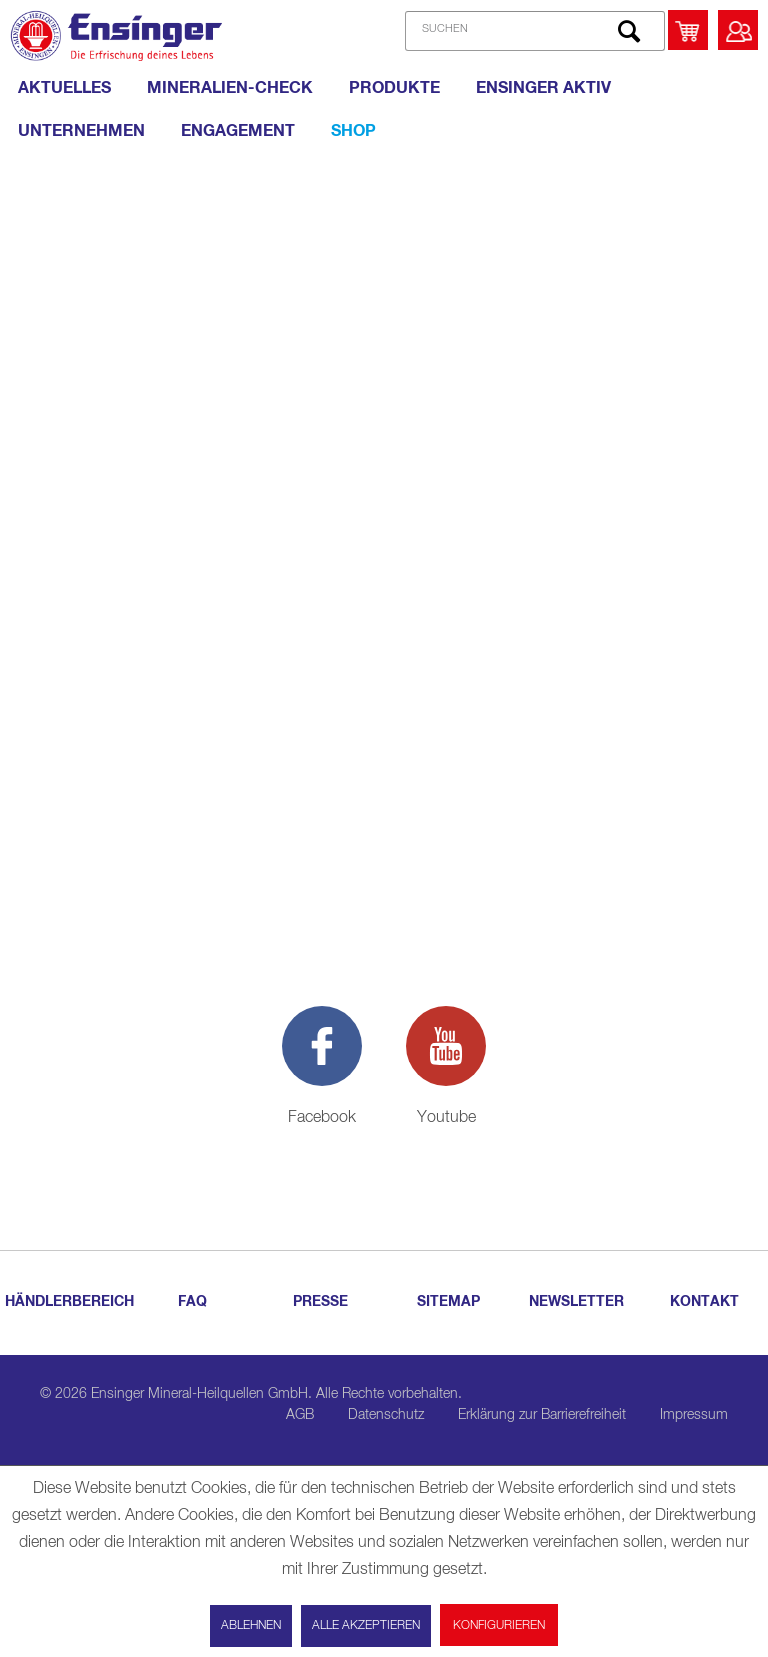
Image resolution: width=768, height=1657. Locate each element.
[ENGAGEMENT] (238, 131)
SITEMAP (448, 1302)
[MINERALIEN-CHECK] (230, 88)
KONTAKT (704, 1302)
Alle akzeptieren (366, 1626)
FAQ (192, 1302)
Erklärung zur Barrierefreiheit (542, 1415)
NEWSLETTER (576, 1302)
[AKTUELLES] (64, 88)
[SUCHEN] (535, 31)
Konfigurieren (499, 1626)
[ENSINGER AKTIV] (543, 88)
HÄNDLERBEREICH (66, 1302)
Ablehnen (251, 1626)
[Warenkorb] (688, 30)
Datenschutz (386, 1415)
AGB (300, 1415)
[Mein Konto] (738, 30)
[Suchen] (629, 31)
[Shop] (353, 131)
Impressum (694, 1415)
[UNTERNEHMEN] (81, 131)
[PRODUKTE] (394, 88)
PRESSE (320, 1302)
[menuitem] (527, 31)
